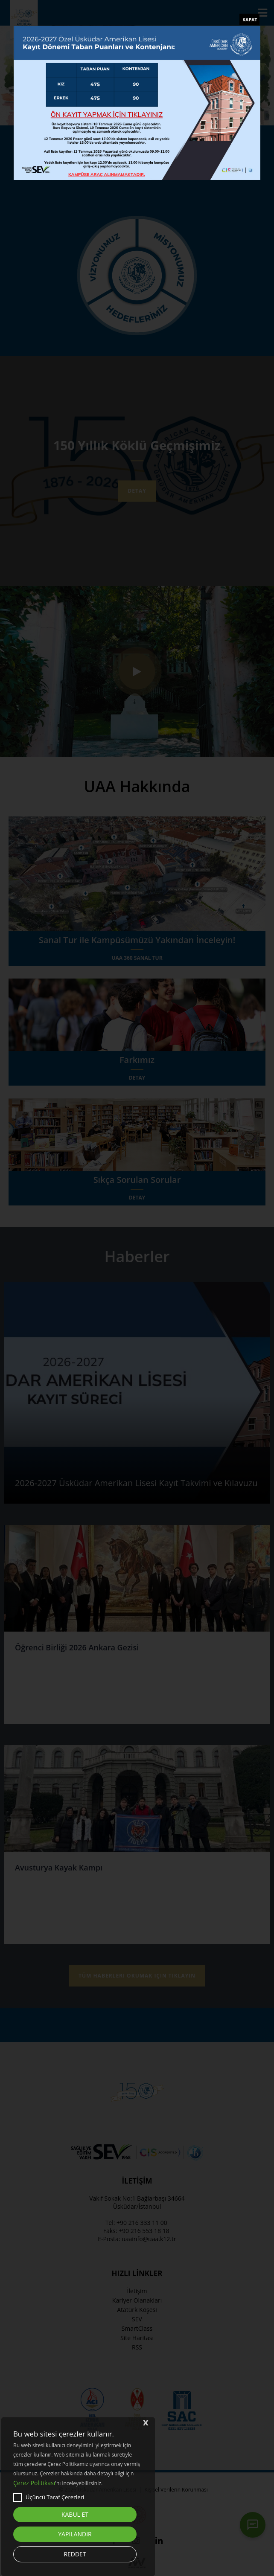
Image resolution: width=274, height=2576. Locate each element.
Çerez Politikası (34, 2483)
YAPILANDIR (74, 2534)
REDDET (75, 2554)
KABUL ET (74, 2514)
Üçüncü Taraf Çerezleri (48, 2497)
